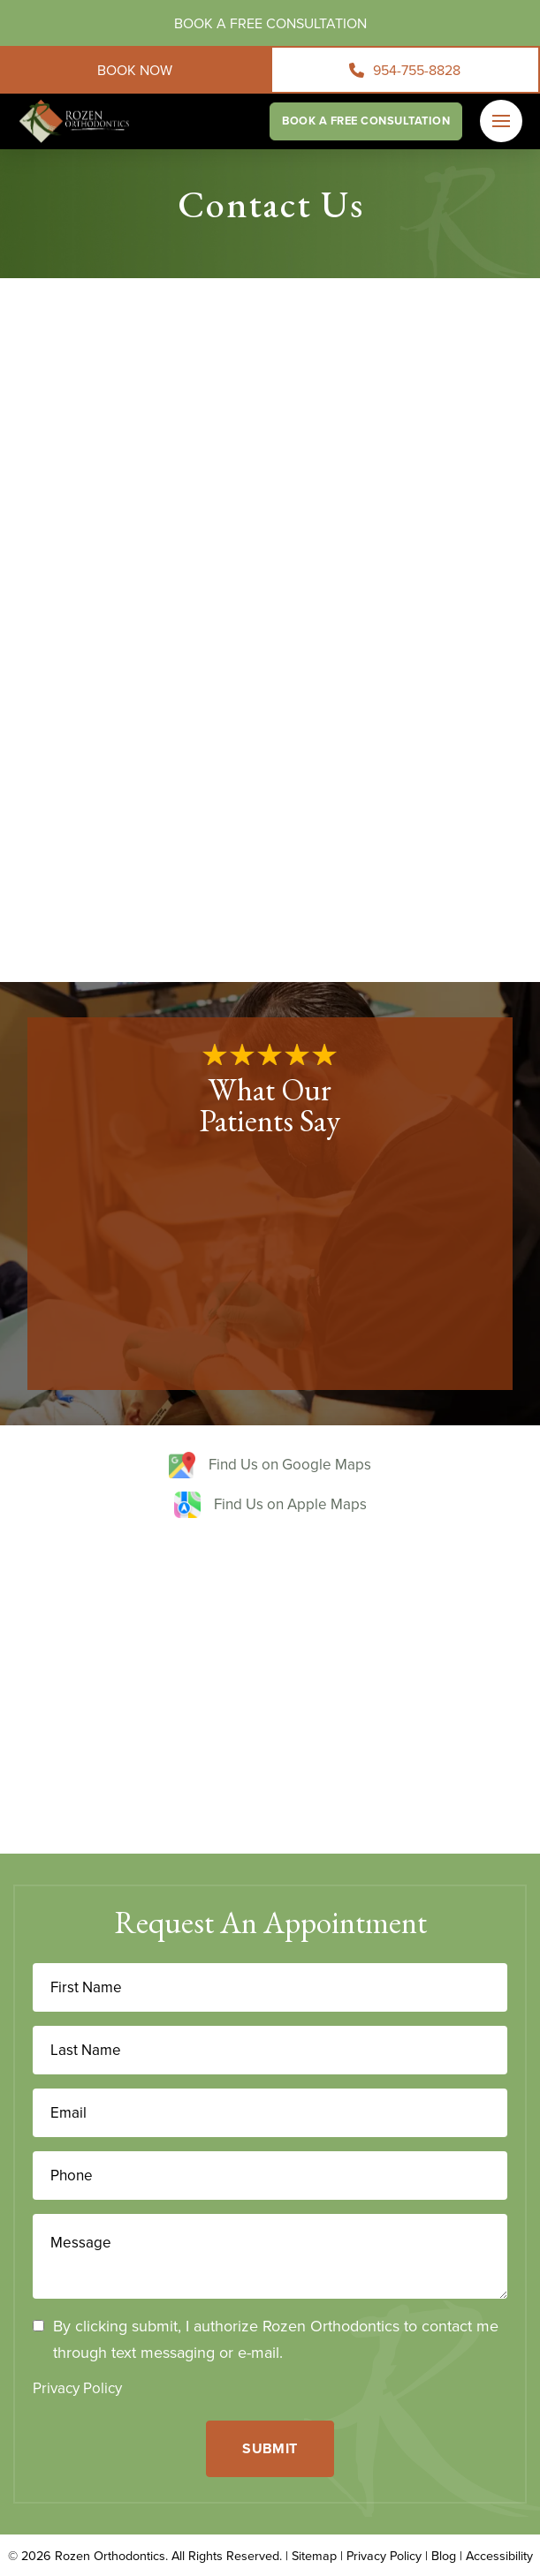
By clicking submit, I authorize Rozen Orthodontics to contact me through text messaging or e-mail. (275, 2339)
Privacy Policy (77, 2387)
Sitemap (314, 2555)
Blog (443, 2555)
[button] (501, 121)
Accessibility (499, 2555)
